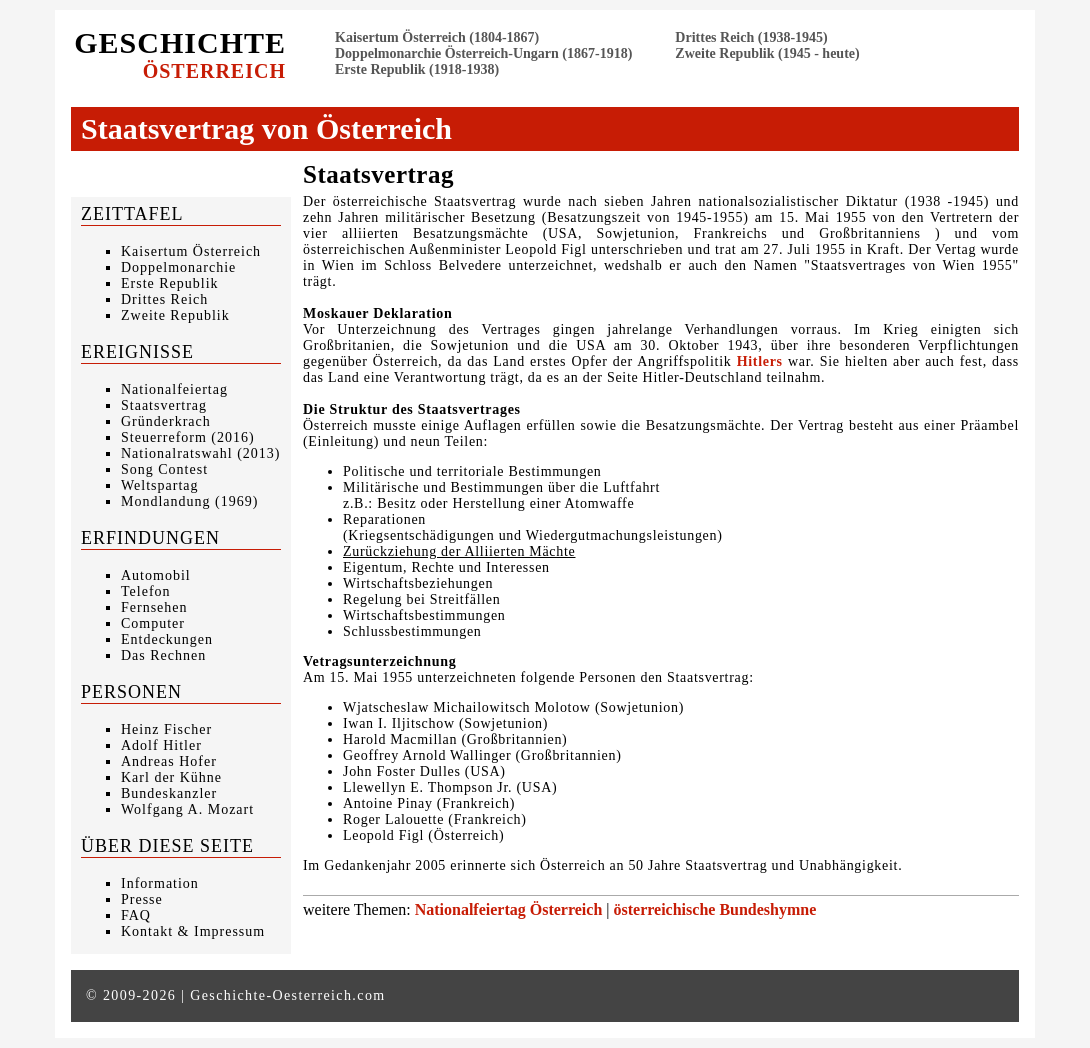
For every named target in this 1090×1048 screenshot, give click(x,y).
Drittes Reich (164, 299)
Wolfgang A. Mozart (187, 809)
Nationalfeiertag (174, 389)
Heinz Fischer (166, 729)
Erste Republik (170, 283)
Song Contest (164, 469)
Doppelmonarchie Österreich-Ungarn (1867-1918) (483, 53)
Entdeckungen (167, 639)
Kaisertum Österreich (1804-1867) (437, 37)
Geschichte (180, 54)
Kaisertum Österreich (191, 251)
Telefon (146, 591)
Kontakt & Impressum (193, 931)
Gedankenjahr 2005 (385, 865)
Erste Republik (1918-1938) (417, 69)
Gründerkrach (166, 421)
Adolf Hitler (161, 745)
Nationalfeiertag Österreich (509, 909)
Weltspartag (160, 485)
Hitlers (760, 361)
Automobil (156, 575)
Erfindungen (150, 538)
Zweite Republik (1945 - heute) (767, 53)
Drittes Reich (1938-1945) (751, 37)
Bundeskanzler (169, 793)
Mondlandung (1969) (189, 501)
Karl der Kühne (171, 777)
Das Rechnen (163, 655)
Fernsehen (154, 607)
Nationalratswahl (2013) (200, 453)
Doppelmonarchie (178, 267)
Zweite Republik (175, 315)
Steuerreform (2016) (188, 437)
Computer (153, 623)
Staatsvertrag (164, 405)
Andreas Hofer (169, 761)
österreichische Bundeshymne (715, 909)
